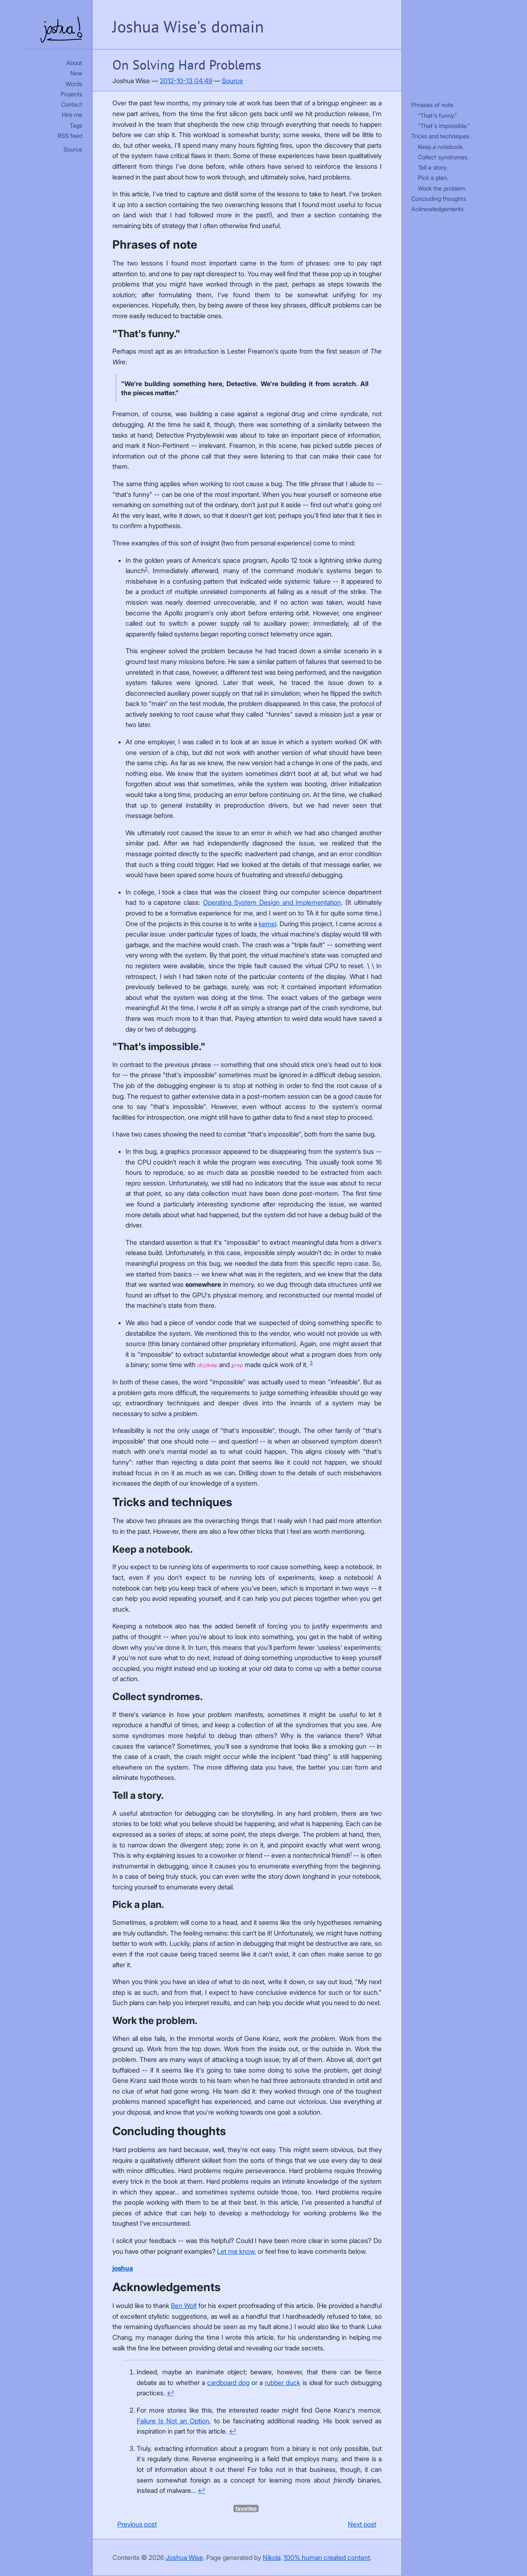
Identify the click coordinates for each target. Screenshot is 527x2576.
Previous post (137, 2524)
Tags (76, 125)
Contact (71, 104)
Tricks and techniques (440, 136)
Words (73, 83)
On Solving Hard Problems (186, 64)
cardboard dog (228, 2382)
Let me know (235, 2251)
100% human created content (327, 2557)
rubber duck (282, 2382)
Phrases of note (432, 104)
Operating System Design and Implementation (272, 902)
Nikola (271, 2557)
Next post (362, 2524)
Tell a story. (433, 167)
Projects (71, 94)
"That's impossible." (444, 125)
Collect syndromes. (443, 157)
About (74, 62)
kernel (267, 924)
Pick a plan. (433, 177)
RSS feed (70, 135)
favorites (246, 2508)
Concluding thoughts (438, 198)
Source (72, 149)
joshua (122, 2268)
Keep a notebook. (441, 146)
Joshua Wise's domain (188, 26)
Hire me (72, 114)
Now (76, 73)
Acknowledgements (437, 208)
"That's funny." (437, 115)
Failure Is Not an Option (173, 2421)
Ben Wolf (184, 2305)
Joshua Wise (184, 2557)
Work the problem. (442, 188)
